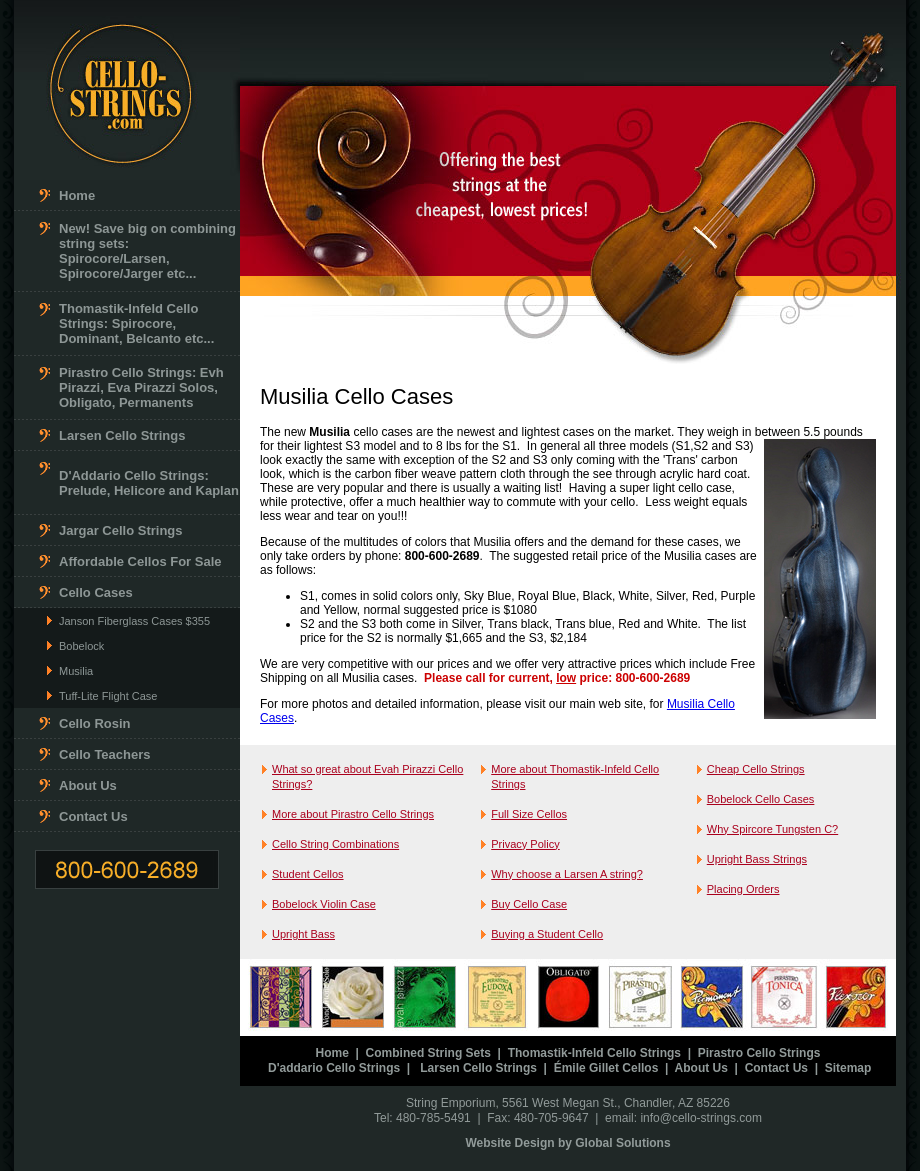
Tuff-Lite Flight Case (108, 696)
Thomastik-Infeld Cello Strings (594, 1053)
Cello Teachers (105, 754)
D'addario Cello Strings (334, 1068)
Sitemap (848, 1068)
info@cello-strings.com (701, 1118)
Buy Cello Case (529, 904)
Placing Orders (743, 889)
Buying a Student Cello (547, 934)
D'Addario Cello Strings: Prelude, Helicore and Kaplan (149, 483)
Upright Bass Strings (757, 859)
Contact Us (93, 816)
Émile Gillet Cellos (606, 1068)
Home (77, 195)
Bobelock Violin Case (324, 904)
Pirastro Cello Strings (759, 1053)
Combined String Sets (428, 1053)
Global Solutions (622, 1143)
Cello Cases (96, 592)
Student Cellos (308, 874)
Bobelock (81, 646)
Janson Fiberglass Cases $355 (134, 621)
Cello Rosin (95, 723)
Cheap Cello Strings (756, 769)
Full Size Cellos (529, 814)
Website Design (509, 1143)
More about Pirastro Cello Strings (353, 814)
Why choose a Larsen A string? (567, 874)
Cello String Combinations (335, 844)
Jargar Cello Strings (121, 530)
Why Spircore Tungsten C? (772, 829)
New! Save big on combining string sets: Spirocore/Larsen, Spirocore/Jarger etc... (147, 251)
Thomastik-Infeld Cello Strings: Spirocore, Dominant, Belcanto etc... (136, 323)
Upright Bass (303, 934)
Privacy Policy (525, 844)
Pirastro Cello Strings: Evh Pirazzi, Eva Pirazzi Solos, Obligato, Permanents (141, 387)
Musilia (76, 671)
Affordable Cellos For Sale (140, 561)
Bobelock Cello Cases (761, 799)
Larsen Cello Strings (122, 435)
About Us (88, 785)
